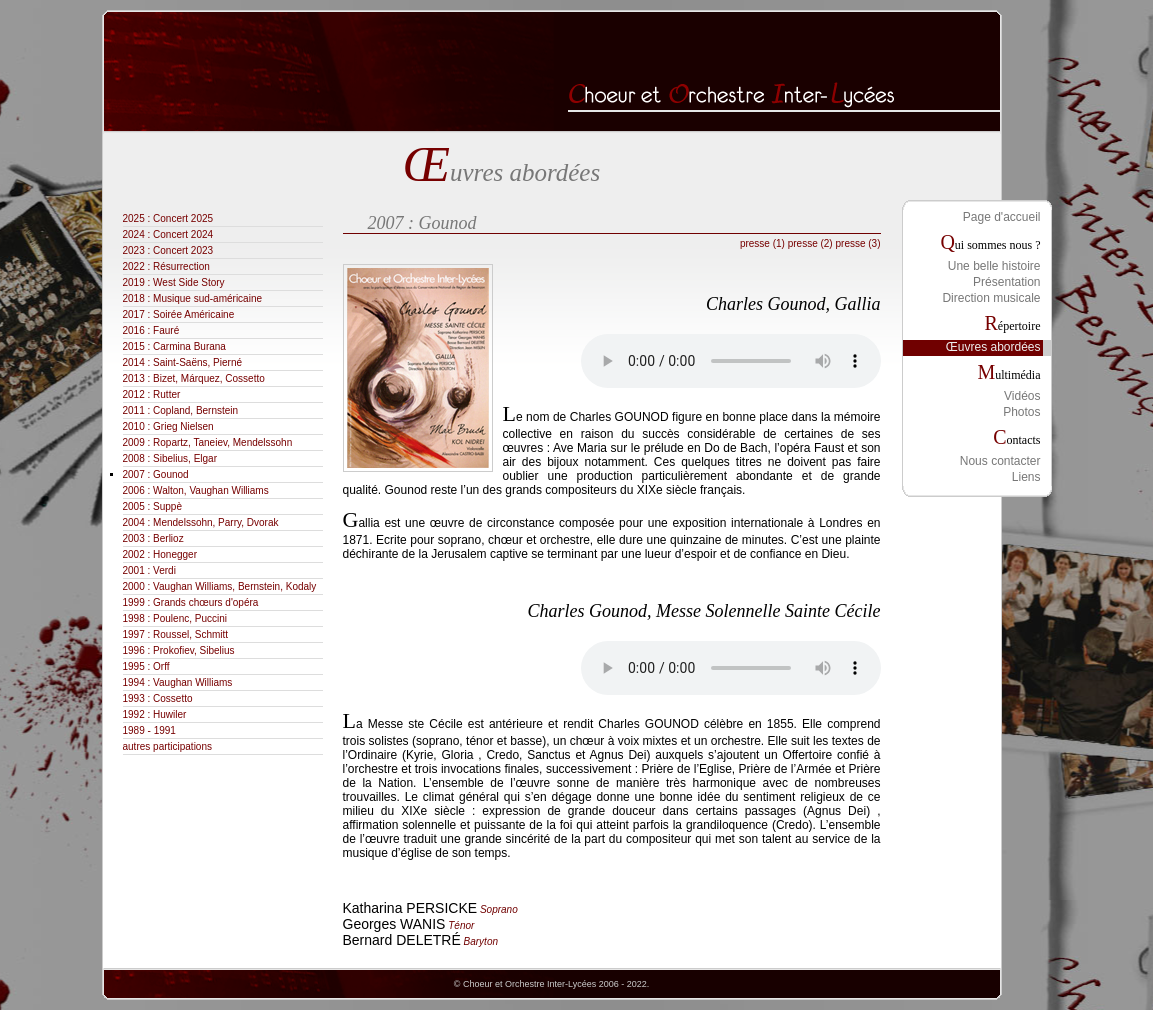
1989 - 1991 (169, 730)
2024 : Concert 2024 (188, 234)
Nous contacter (1000, 461)
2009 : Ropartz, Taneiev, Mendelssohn (228, 442)
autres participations (188, 746)
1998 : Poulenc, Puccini (195, 618)
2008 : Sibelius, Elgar (190, 458)
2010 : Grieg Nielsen (188, 426)
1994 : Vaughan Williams (198, 682)
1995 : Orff (166, 666)
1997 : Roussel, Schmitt (196, 634)
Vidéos (1022, 396)
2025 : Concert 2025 (188, 218)
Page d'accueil (1002, 217)
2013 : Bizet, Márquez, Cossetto (214, 378)
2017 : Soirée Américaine (199, 314)
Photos (1021, 412)
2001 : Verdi (169, 570)
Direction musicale (991, 298)
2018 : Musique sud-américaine (213, 298)
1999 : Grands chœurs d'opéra (211, 602)
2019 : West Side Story (194, 282)
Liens (1026, 477)
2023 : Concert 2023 (188, 250)
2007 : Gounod (176, 474)
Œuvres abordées (993, 347)
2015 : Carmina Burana (194, 346)
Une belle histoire (994, 266)
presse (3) (857, 243)
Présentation (1006, 282)
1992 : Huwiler (175, 714)
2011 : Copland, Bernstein (201, 410)
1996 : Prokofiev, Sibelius (199, 650)
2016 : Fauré (171, 330)
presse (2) (810, 243)
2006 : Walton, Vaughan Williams (216, 490)
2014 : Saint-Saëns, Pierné (203, 362)
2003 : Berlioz (173, 538)
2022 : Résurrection (186, 266)
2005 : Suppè (173, 506)
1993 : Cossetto (178, 698)
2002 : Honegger (180, 554)
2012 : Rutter (172, 394)
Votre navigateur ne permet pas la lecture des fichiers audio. (731, 361)
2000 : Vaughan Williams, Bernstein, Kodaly (240, 586)
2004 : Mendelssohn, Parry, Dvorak (221, 522)
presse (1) (762, 243)
